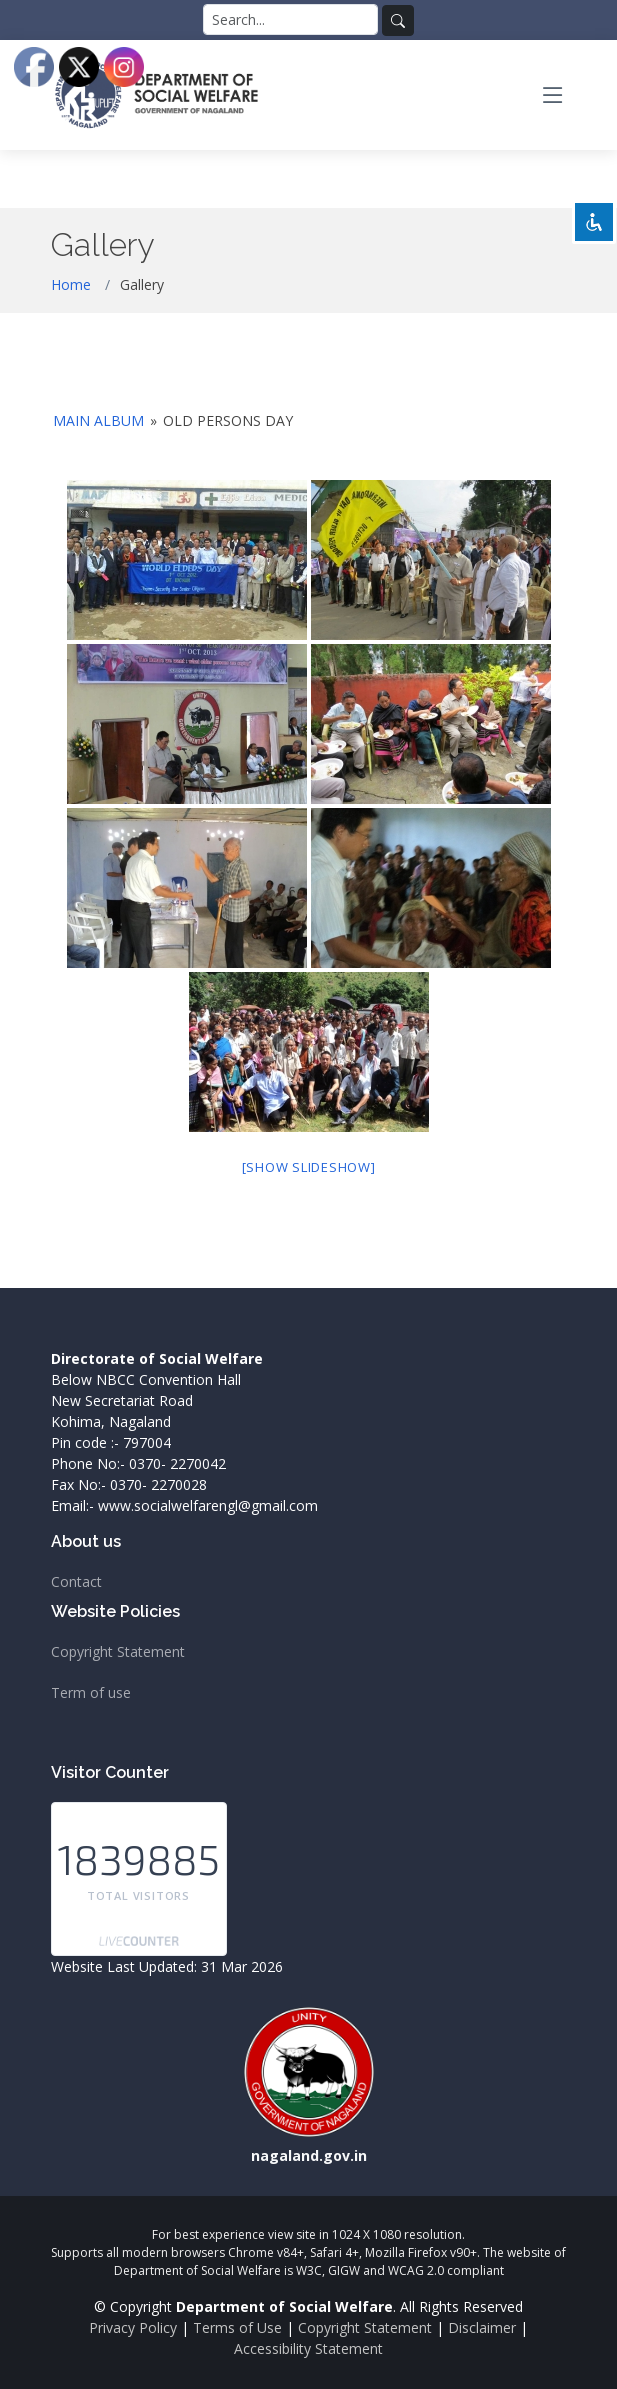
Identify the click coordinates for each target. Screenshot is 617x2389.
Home (71, 284)
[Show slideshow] (309, 1167)
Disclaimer (482, 2327)
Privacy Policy (133, 2327)
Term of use (91, 1693)
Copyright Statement (118, 1652)
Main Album (98, 420)
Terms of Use (237, 2327)
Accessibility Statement (308, 2348)
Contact (76, 1582)
